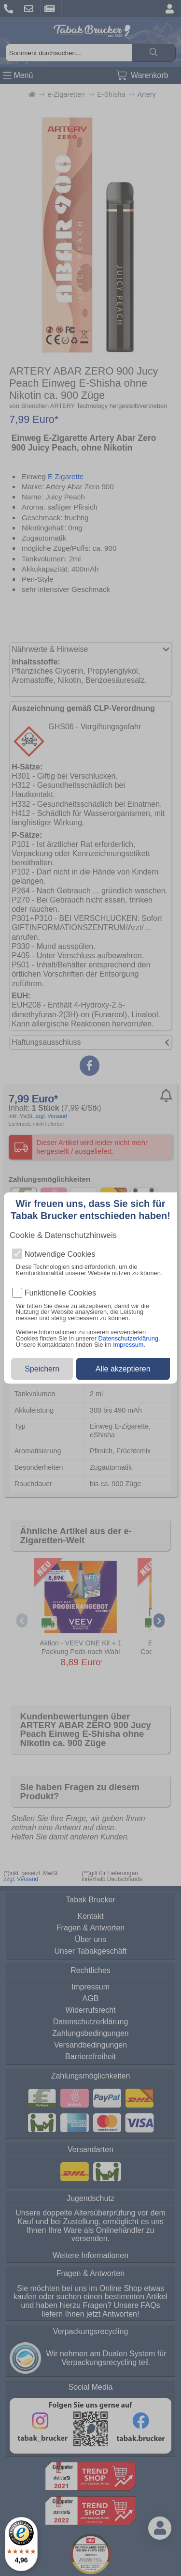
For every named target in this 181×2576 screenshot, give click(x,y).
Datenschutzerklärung (128, 1338)
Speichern (42, 1369)
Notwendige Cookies (60, 1254)
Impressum (128, 1344)
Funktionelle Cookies (61, 1293)
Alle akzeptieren (123, 1369)
